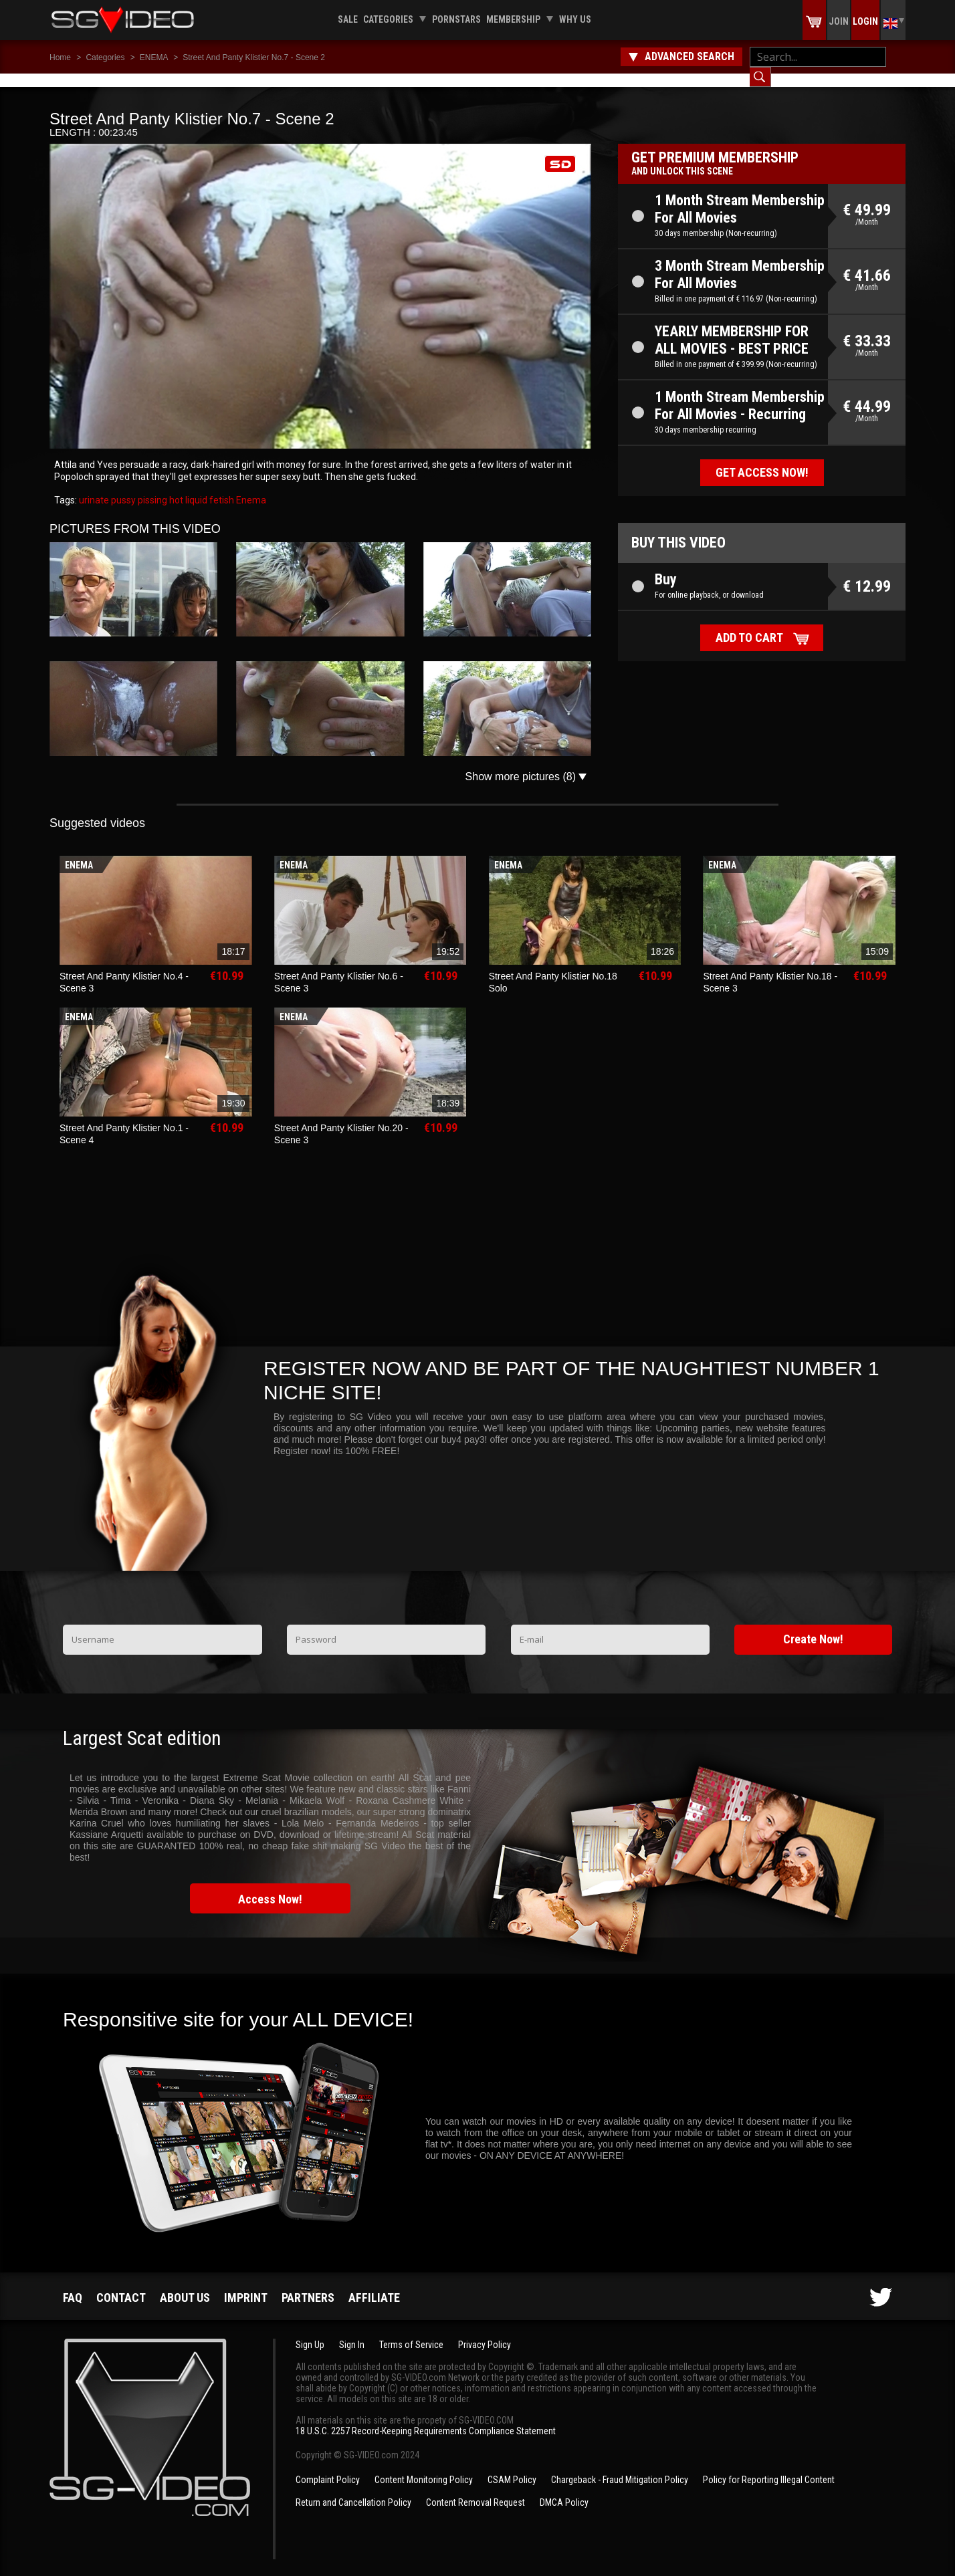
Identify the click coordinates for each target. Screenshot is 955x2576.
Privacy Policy (484, 2331)
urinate (94, 486)
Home (60, 57)
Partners (308, 2284)
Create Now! (813, 1626)
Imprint (246, 2284)
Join (839, 21)
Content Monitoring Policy (424, 2466)
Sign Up (310, 2331)
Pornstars (456, 19)
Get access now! (762, 459)
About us (185, 2284)
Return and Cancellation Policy (353, 2489)
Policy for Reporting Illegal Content (769, 2466)
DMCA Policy (564, 2489)
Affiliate (374, 2284)
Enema (250, 486)
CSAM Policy (512, 2466)
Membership (513, 19)
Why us (575, 19)
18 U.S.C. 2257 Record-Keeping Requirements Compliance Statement (426, 2417)
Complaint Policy (328, 2466)
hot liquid (187, 486)
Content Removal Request (475, 2489)
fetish (220, 486)
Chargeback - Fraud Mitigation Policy (619, 2466)
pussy (122, 486)
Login (865, 21)
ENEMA (155, 57)
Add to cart (749, 624)
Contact (121, 2284)
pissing (151, 486)
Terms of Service (411, 2331)
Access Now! (270, 1886)
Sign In (351, 2331)
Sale (348, 19)
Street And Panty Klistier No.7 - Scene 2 (254, 57)
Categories (388, 19)
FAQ (72, 2284)
